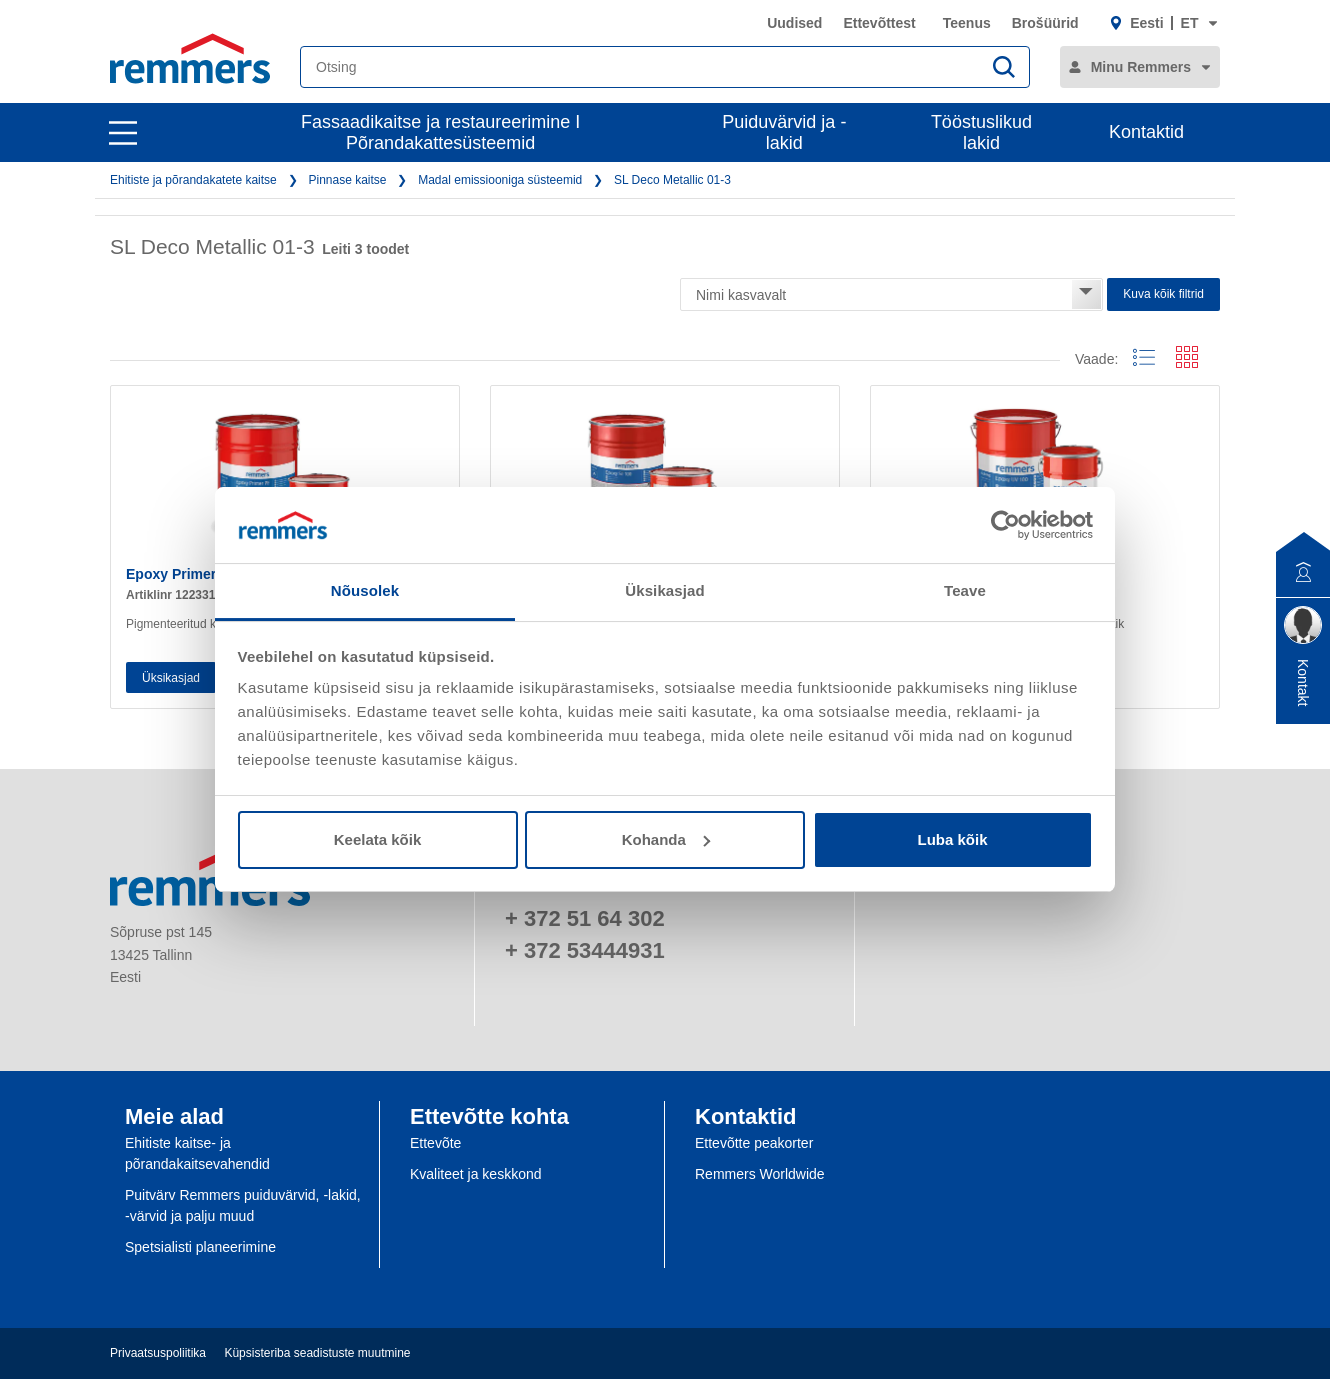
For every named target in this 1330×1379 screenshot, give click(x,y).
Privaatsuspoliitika (158, 1353)
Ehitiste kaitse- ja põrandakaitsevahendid (197, 1153)
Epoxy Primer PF (182, 574)
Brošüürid (1045, 23)
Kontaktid (1146, 132)
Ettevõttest (879, 23)
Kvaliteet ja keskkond (476, 1174)
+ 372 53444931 (585, 950)
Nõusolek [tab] (365, 590)
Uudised (794, 23)
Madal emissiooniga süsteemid (500, 180)
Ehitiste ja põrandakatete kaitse (193, 180)
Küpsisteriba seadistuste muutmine (317, 1353)
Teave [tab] (965, 590)
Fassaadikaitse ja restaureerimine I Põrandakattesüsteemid (440, 132)
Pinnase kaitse (347, 180)
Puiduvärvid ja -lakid (784, 132)
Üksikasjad (171, 678)
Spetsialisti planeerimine (200, 1247)
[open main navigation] (123, 133)
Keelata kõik (378, 839)
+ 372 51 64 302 (585, 918)
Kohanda (666, 839)
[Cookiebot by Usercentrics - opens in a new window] (1005, 525)
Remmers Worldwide (760, 1174)
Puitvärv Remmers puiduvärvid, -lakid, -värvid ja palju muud (243, 1205)
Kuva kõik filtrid (1163, 294)
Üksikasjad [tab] (664, 590)
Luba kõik (952, 839)
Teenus (967, 23)
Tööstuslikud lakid (981, 132)
